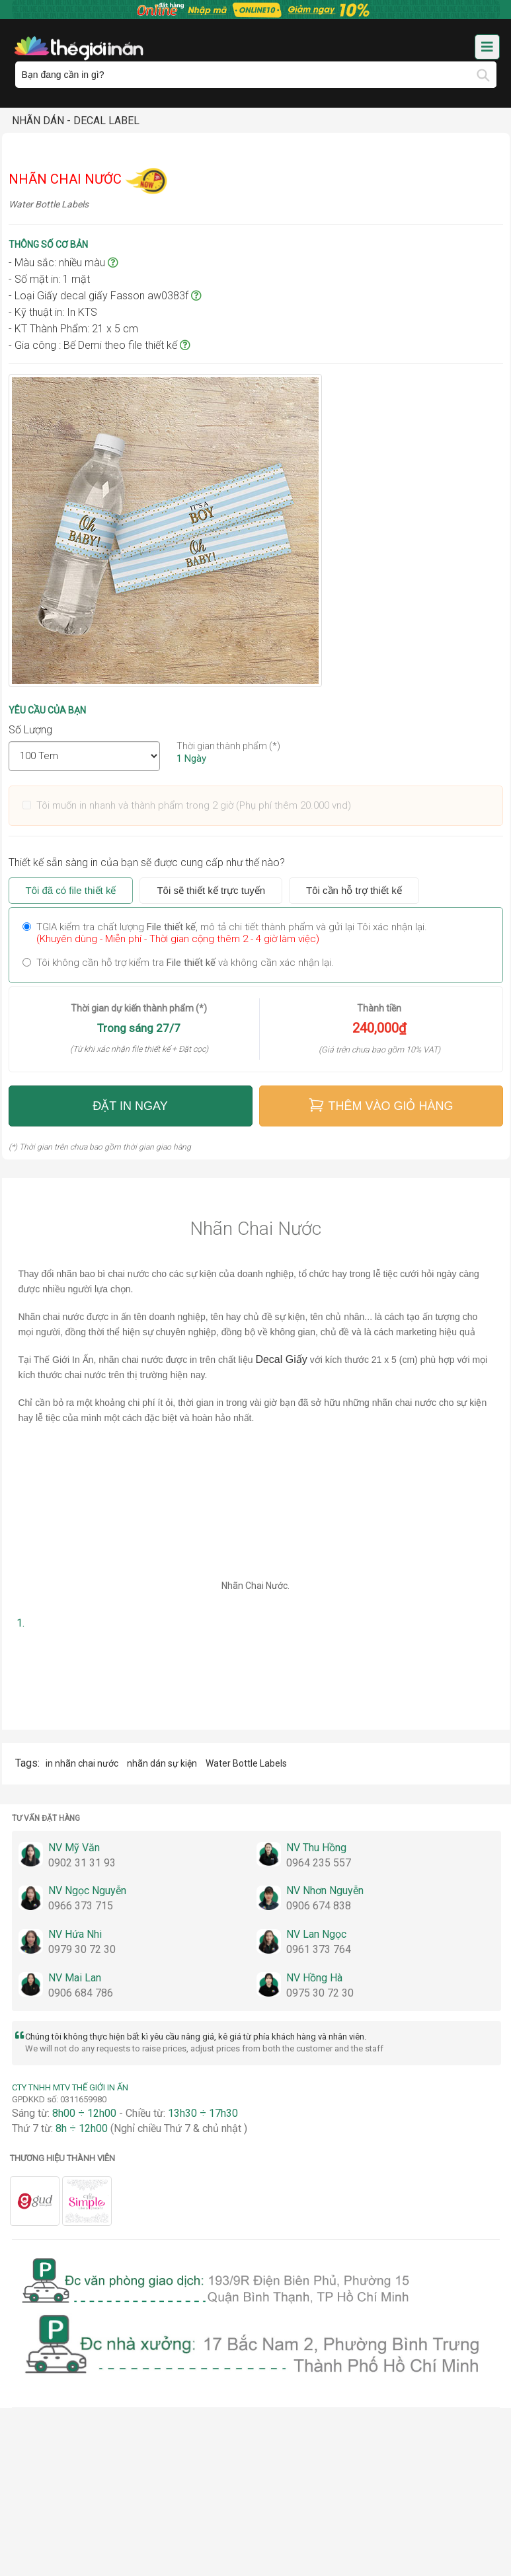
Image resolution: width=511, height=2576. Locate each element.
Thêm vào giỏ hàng (380, 1105)
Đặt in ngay (130, 1106)
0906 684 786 (80, 1993)
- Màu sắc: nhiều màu (63, 262)
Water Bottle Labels (246, 1763)
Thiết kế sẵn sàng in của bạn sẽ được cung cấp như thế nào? (147, 862)
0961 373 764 (318, 1949)
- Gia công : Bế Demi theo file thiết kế (99, 345)
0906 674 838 (318, 1905)
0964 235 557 (318, 1863)
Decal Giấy (281, 1359)
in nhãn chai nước (83, 1763)
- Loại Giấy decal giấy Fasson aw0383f (105, 295)
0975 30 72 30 (320, 1993)
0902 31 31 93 (82, 1863)
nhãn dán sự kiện (163, 1763)
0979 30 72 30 (82, 1949)
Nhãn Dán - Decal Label (75, 120)
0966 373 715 (80, 1905)
